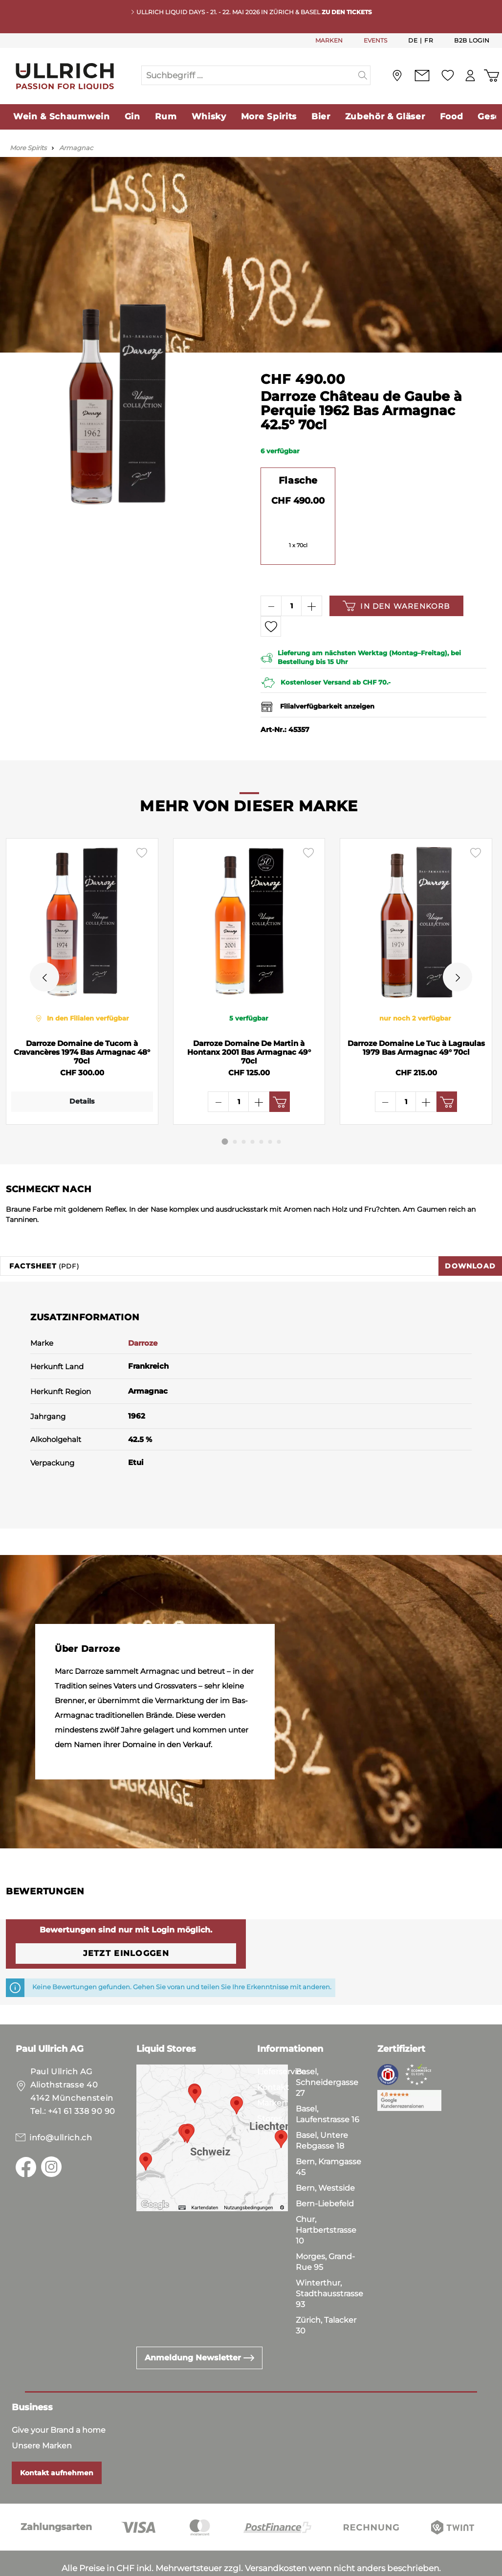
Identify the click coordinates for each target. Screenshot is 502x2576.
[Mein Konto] (469, 75)
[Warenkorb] (491, 76)
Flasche (298, 480)
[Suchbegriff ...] (248, 75)
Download (470, 1236)
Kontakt (273, 2058)
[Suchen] (363, 75)
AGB (15, 2566)
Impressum (117, 2566)
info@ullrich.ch (60, 2108)
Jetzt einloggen (126, 1924)
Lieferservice (281, 2042)
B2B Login (472, 40)
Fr (428, 40)
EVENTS (375, 40)
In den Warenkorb (396, 605)
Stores (269, 2089)
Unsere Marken (42, 2416)
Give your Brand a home (59, 2400)
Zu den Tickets (347, 12)
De (412, 40)
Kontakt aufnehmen (56, 2443)
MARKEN (329, 40)
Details (79, 1101)
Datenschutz (59, 2566)
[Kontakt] (422, 75)
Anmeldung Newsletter (199, 2328)
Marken (272, 2073)
